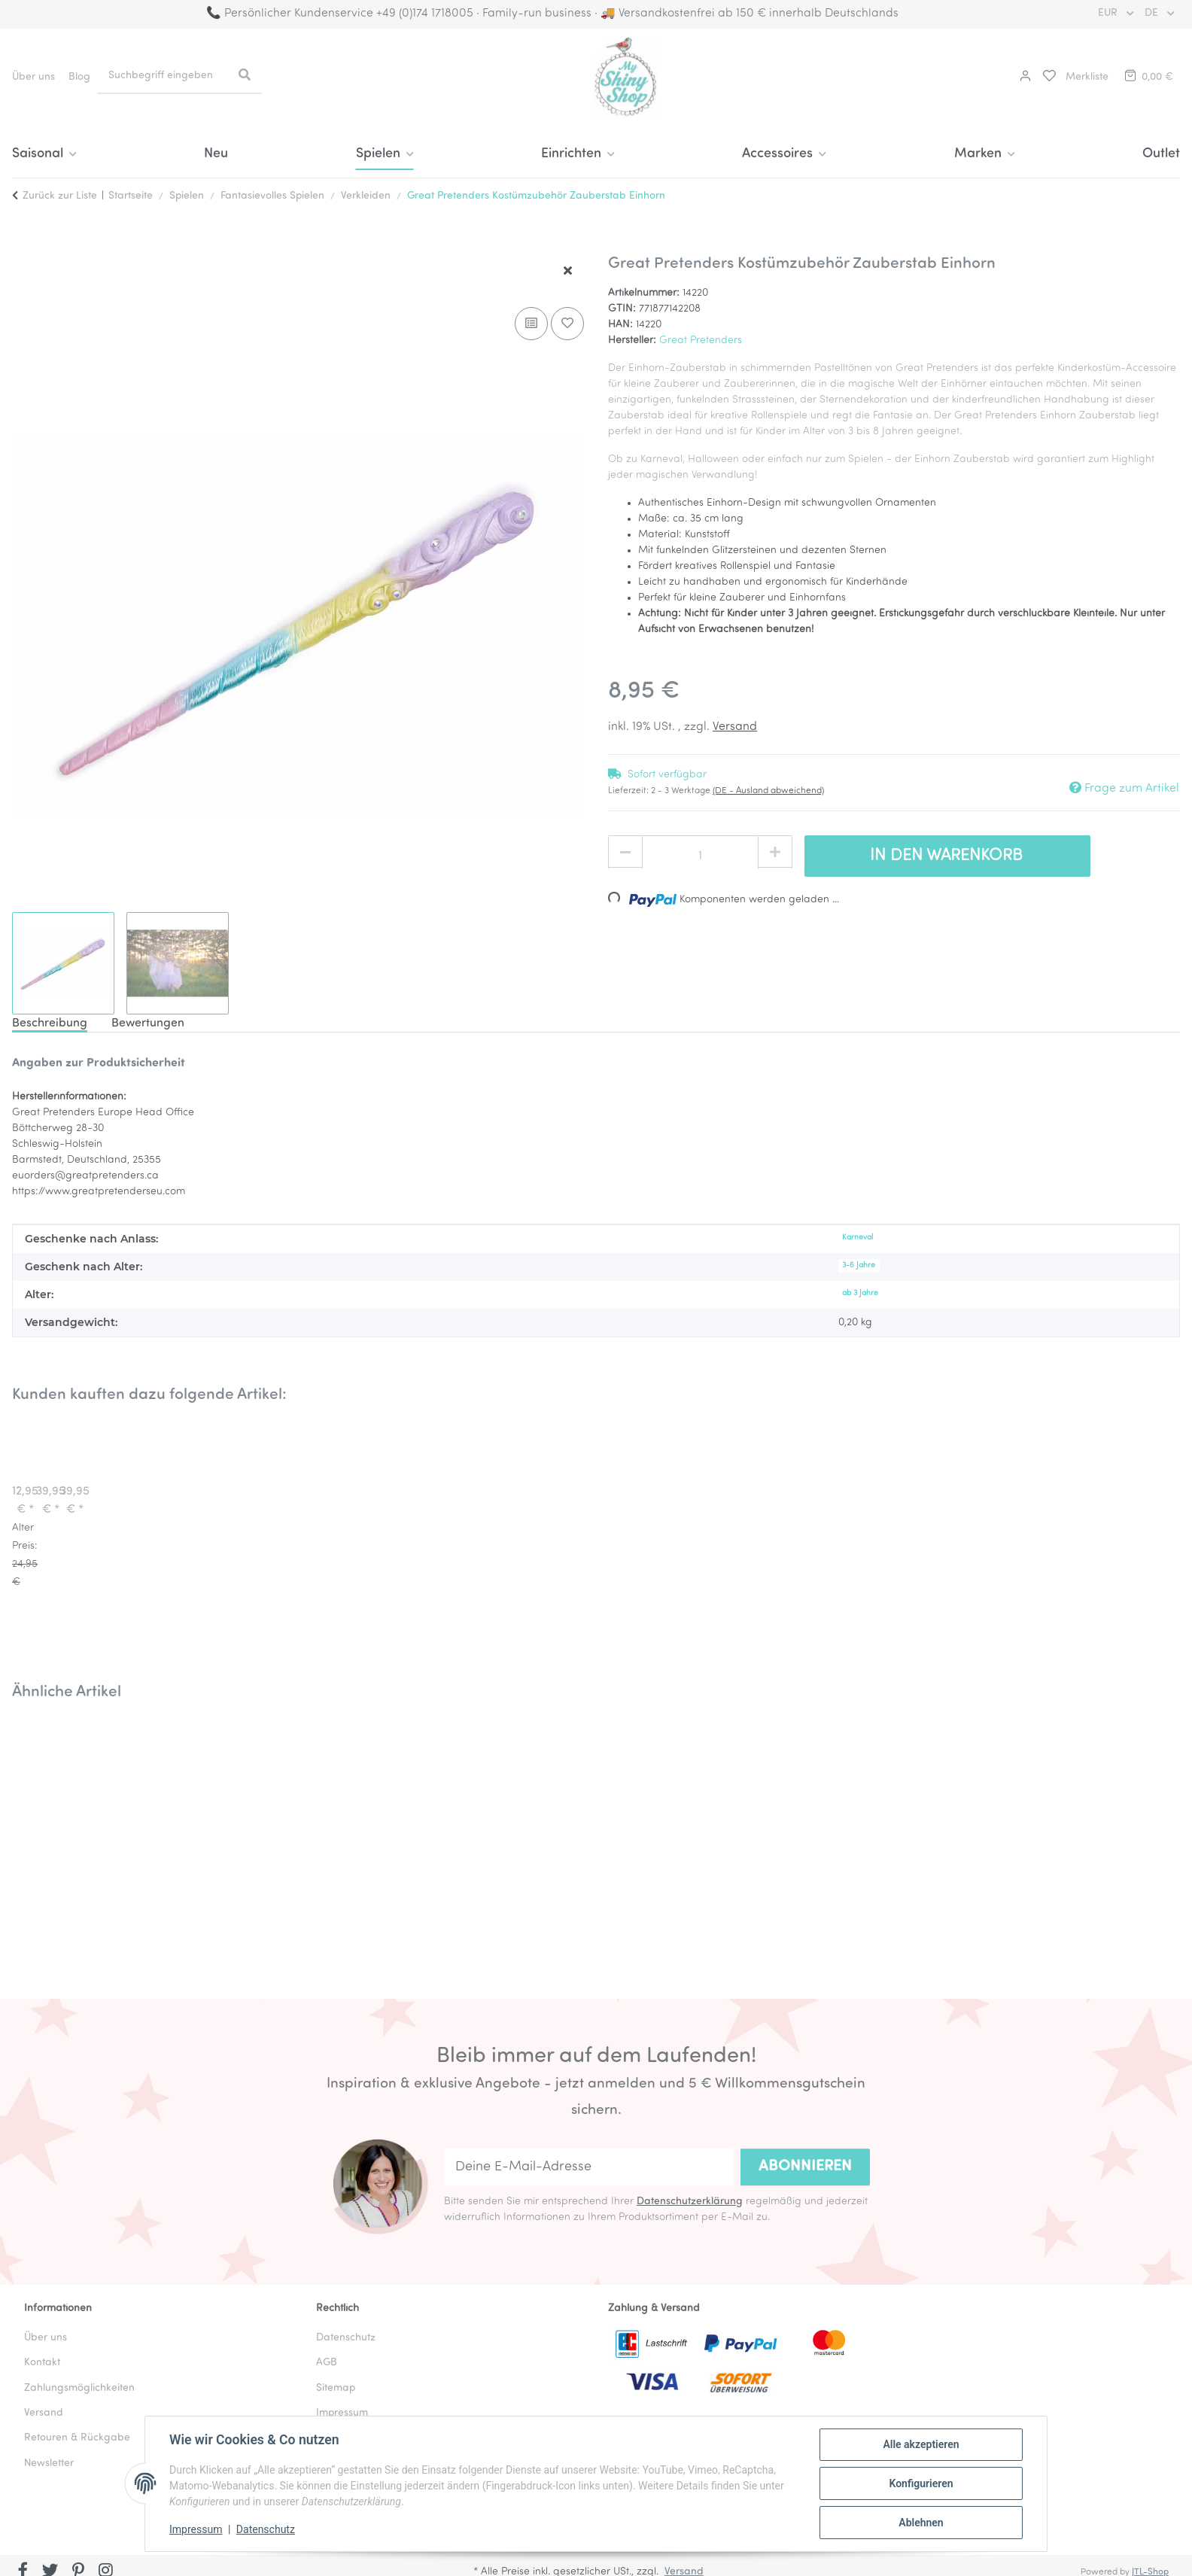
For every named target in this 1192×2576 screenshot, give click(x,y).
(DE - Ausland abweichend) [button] (768, 790)
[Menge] (700, 856)
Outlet (1161, 154)
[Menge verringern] (625, 852)
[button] (1023, 77)
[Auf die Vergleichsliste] (531, 323)
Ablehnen (921, 2523)
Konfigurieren (921, 2483)
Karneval (857, 1237)
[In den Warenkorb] (24, 246)
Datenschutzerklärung (690, 2201)
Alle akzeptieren (921, 2444)
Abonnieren (805, 2166)
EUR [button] (1109, 13)
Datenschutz (265, 2529)
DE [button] (1153, 13)
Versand (735, 727)
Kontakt (42, 2362)
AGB (326, 2362)
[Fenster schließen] (568, 271)
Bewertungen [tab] (147, 1023)
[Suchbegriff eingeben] (162, 75)
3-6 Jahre (858, 1265)
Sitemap (335, 2388)
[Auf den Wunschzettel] (567, 323)
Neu (216, 154)
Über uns (33, 77)
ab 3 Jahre (860, 1293)
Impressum (195, 2529)
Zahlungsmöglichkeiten (79, 2388)
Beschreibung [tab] (49, 1023)
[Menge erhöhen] (775, 852)
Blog (79, 77)
